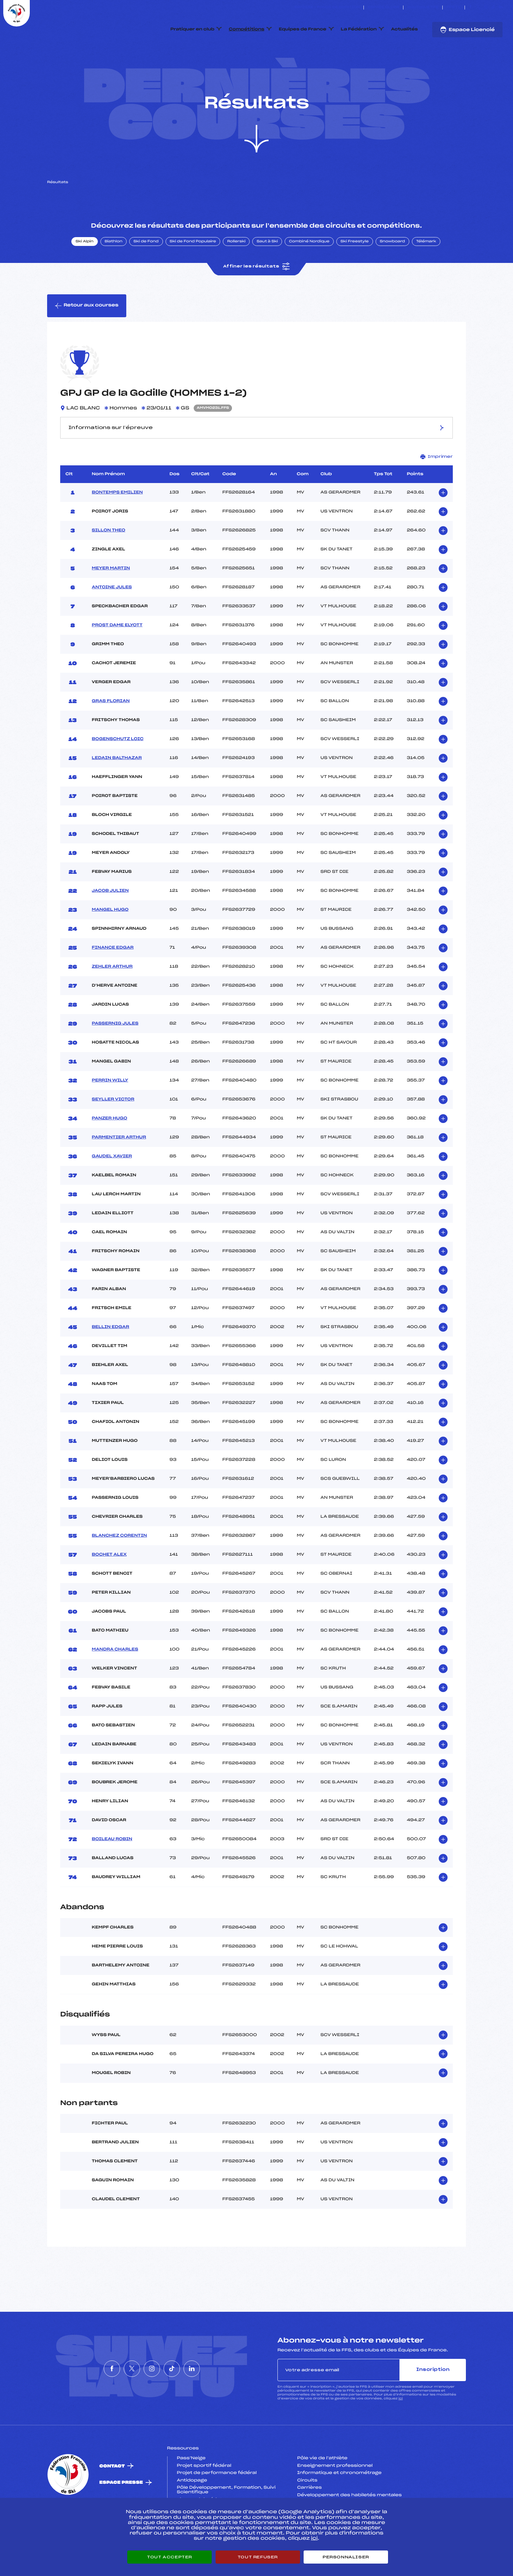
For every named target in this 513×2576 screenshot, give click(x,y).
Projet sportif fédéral (204, 2496)
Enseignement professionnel (335, 2496)
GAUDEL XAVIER (112, 1187)
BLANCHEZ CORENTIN (119, 1566)
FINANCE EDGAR (113, 978)
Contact (112, 2497)
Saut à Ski (267, 272)
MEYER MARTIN (111, 599)
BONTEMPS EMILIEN (117, 523)
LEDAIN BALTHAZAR (117, 789)
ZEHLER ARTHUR (112, 997)
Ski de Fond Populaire (193, 272)
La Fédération (359, 29)
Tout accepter (169, 2557)
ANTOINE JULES (112, 618)
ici (400, 2429)
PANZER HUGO (109, 1149)
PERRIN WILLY (110, 1111)
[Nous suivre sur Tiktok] (493, 7)
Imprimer (436, 487)
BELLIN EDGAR (110, 1358)
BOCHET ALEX (109, 1585)
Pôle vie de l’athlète (322, 2489)
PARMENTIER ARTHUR (119, 1168)
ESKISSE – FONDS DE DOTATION (327, 7)
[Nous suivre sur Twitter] (478, 7)
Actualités (404, 29)
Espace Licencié (467, 29)
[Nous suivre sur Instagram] (485, 7)
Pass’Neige (191, 2489)
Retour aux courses (86, 336)
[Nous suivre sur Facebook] (470, 7)
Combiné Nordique (309, 272)
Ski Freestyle (355, 272)
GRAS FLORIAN (111, 732)
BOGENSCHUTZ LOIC (118, 770)
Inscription (433, 2400)
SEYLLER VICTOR (113, 1130)
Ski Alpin (85, 272)
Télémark (426, 272)
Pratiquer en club (192, 29)
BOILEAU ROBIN (112, 1870)
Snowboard (392, 272)
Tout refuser (258, 2557)
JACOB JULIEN (110, 922)
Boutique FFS (422, 7)
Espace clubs (383, 7)
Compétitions (246, 29)
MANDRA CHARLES (115, 1680)
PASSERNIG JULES (115, 1054)
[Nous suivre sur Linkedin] (501, 7)
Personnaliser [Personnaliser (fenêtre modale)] (346, 2557)
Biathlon (113, 272)
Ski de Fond (146, 272)
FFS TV (454, 7)
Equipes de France (303, 29)
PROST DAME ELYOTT (117, 656)
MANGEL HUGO (110, 940)
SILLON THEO (108, 561)
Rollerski (236, 272)
